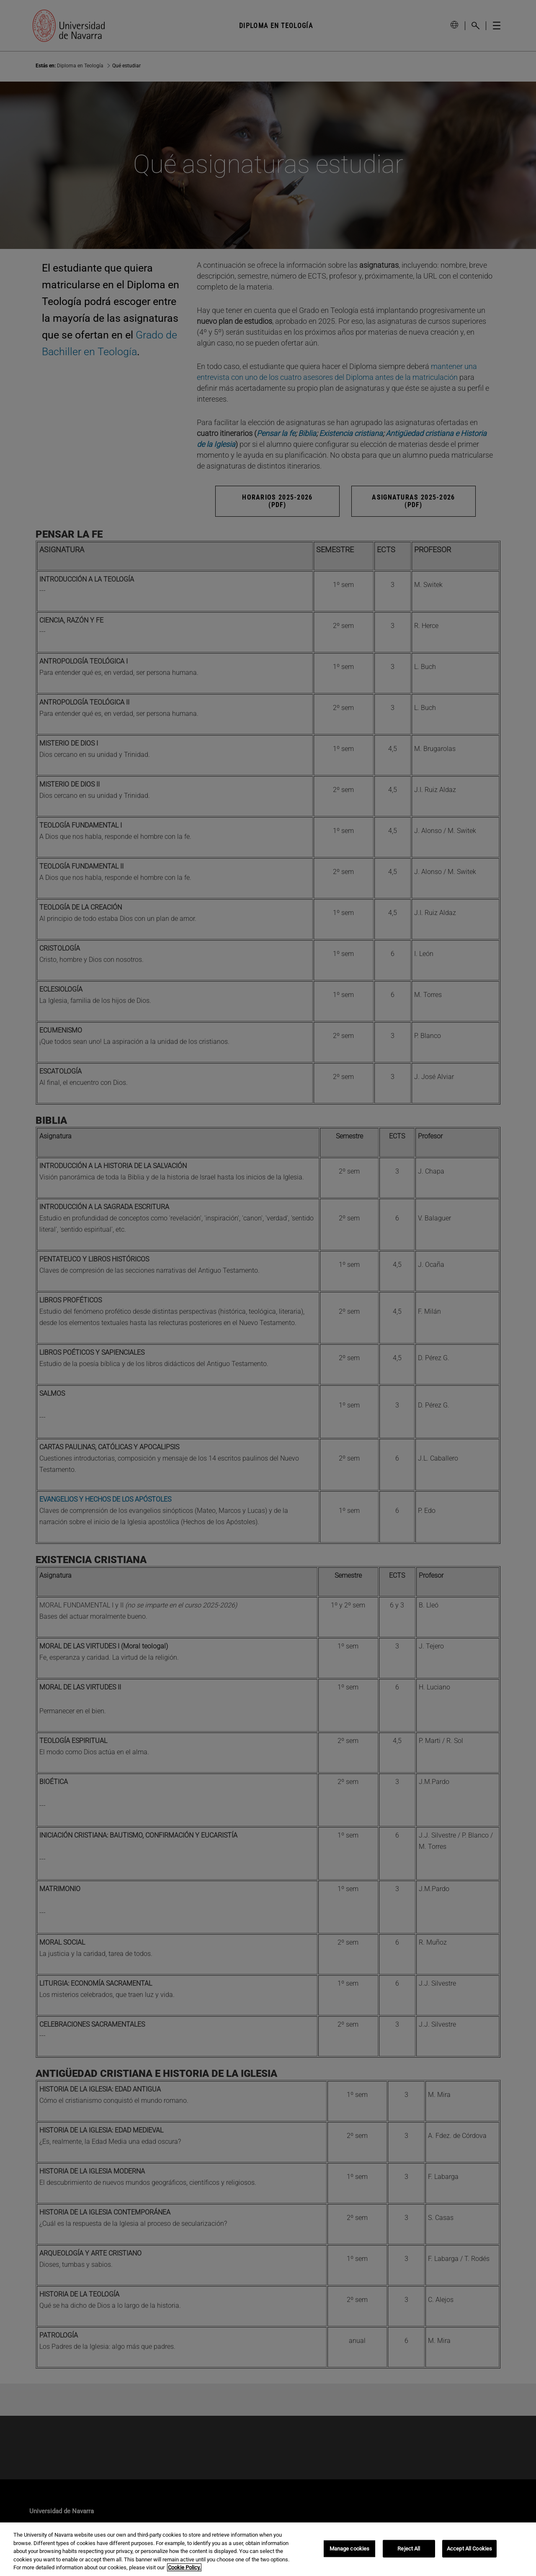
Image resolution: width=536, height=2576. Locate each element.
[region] (268, 2549)
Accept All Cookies (469, 2548)
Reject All (408, 2548)
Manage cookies (350, 2548)
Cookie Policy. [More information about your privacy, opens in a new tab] (184, 2567)
